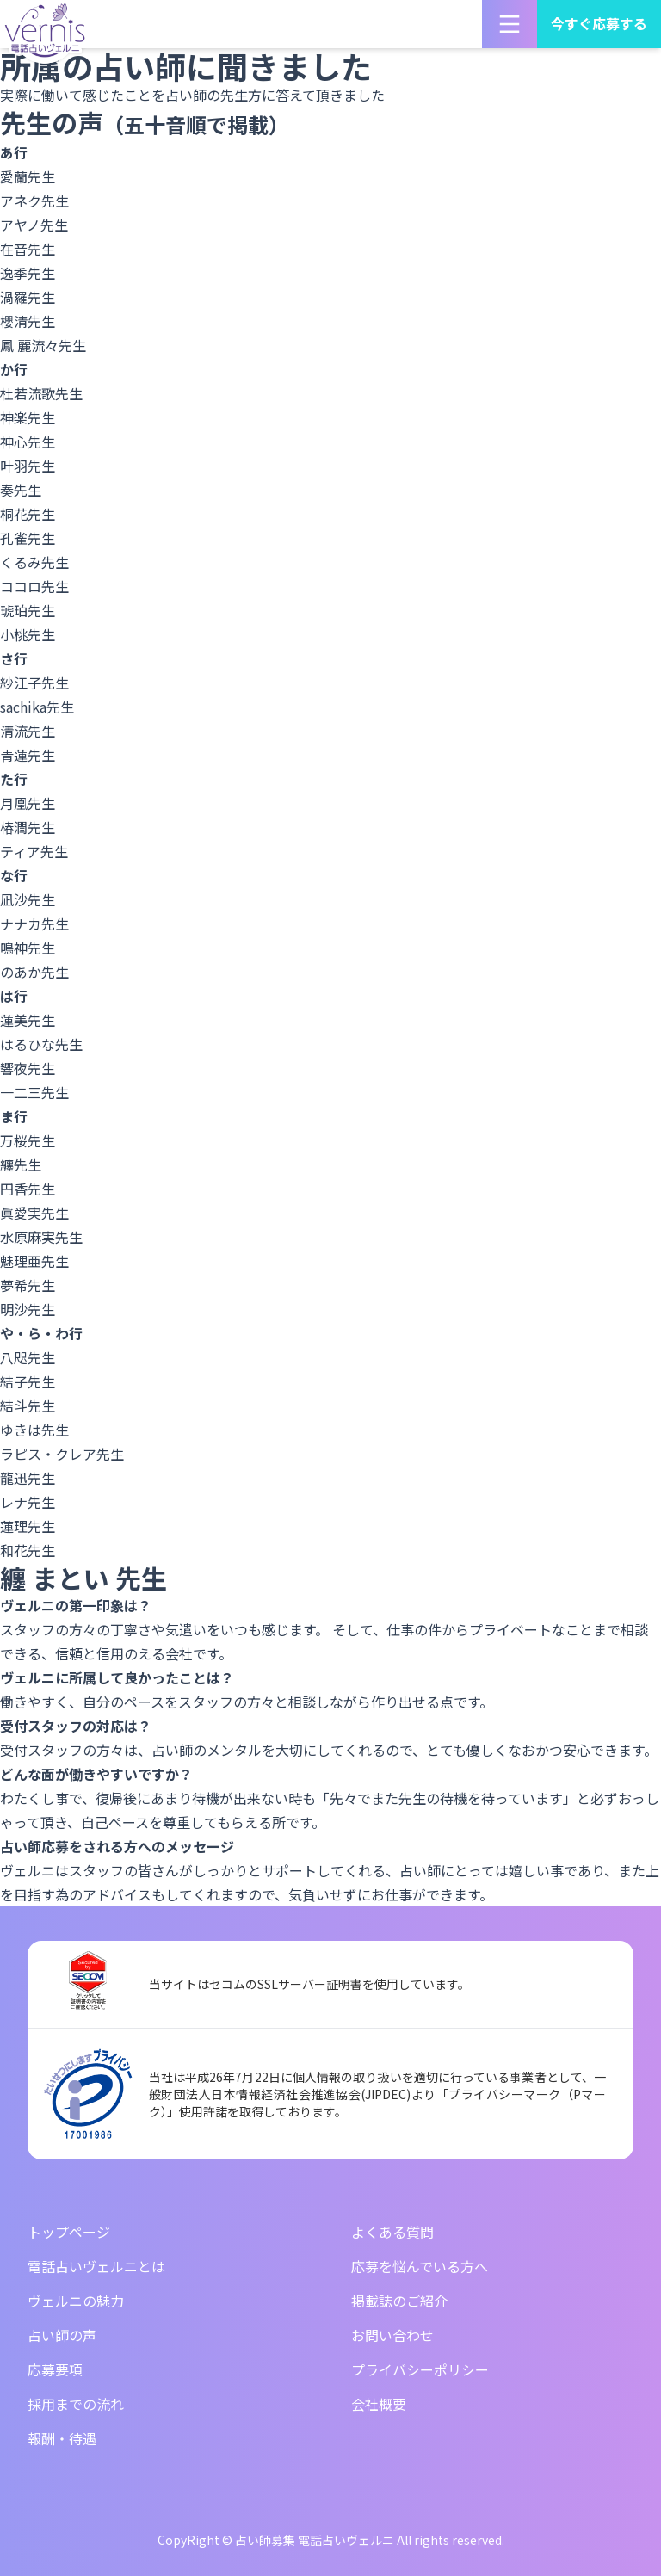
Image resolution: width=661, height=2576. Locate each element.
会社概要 (378, 2404)
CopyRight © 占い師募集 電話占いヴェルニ (276, 2539)
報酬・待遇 (62, 2438)
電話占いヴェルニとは (96, 2266)
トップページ (69, 2231)
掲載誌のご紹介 (399, 2300)
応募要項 (55, 2369)
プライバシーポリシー (420, 2369)
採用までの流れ (76, 2404)
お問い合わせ (392, 2335)
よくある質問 (392, 2231)
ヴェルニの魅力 (76, 2300)
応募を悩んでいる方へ (419, 2266)
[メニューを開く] (509, 24)
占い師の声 (62, 2335)
